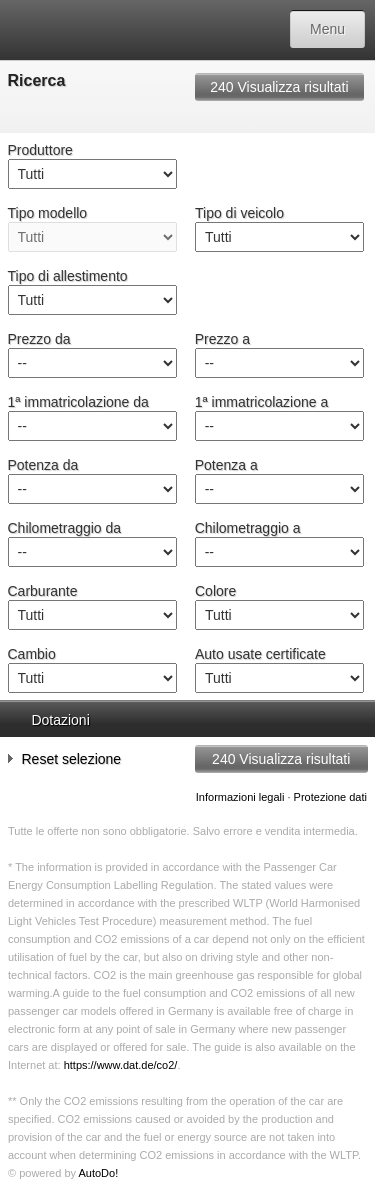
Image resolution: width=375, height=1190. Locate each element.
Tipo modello (48, 213)
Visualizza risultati (279, 87)
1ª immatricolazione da (78, 402)
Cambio (32, 654)
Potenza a (226, 465)
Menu (327, 29)
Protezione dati (330, 797)
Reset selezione (65, 758)
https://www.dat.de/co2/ (121, 1065)
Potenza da (43, 465)
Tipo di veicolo (239, 213)
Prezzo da (39, 339)
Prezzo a (222, 339)
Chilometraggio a (248, 528)
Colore (215, 591)
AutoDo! (98, 1173)
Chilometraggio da (65, 528)
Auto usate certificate (260, 654)
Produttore (40, 150)
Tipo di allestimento (68, 276)
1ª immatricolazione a (262, 402)
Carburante (43, 591)
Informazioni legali (240, 797)
